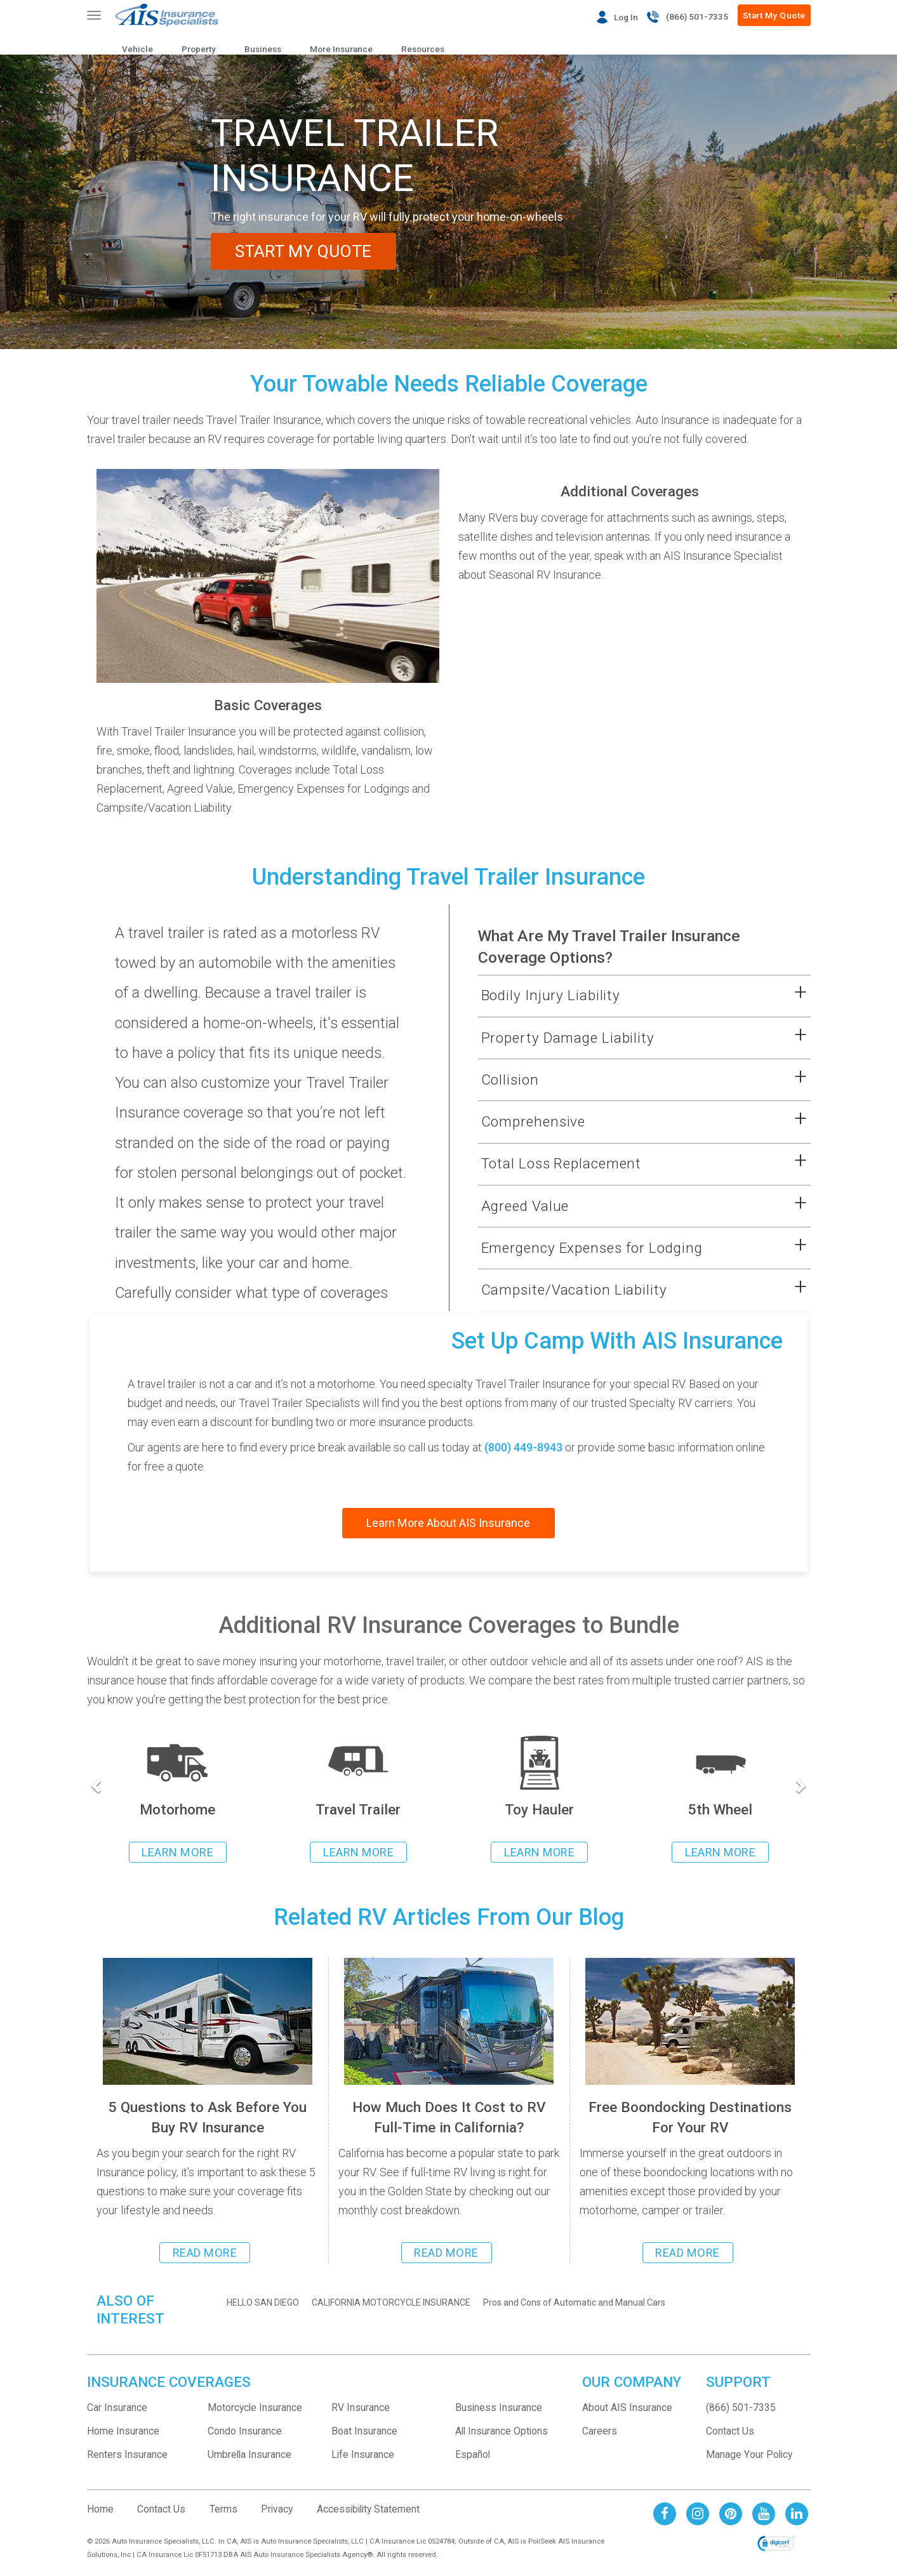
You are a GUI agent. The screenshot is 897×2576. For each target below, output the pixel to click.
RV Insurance (360, 2407)
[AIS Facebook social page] (664, 2513)
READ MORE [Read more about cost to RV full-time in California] (446, 2252)
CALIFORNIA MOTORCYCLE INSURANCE (391, 2302)
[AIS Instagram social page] (697, 2513)
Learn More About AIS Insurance (448, 1522)
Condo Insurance (245, 2431)
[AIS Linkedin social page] (796, 2513)
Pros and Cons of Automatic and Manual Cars (574, 2302)
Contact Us (730, 2431)
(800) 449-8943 (523, 1447)
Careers (599, 2431)
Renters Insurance (127, 2454)
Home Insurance (123, 2431)
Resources (422, 49)
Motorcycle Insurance (255, 2407)
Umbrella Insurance (249, 2454)
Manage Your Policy (749, 2454)
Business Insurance (498, 2407)
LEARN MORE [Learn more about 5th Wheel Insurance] (720, 1852)
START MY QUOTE (305, 251)
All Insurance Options (501, 2431)
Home (100, 2509)
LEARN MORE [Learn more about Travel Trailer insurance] (358, 1852)
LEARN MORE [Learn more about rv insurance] (177, 1852)
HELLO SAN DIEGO (263, 2302)
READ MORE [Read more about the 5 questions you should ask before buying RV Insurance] (205, 2252)
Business (262, 49)
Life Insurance (362, 2454)
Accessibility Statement (368, 2509)
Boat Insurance (364, 2431)
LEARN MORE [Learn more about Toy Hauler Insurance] (539, 1852)
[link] (776, 2544)
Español (472, 2454)
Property (199, 49)
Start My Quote (774, 15)
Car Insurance (117, 2407)
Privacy (277, 2509)
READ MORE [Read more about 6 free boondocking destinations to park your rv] (687, 2252)
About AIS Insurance (627, 2407)
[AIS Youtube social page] (763, 2513)
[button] (628, 996)
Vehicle (137, 49)
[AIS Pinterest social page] (730, 2513)
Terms (223, 2509)
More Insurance (341, 49)
